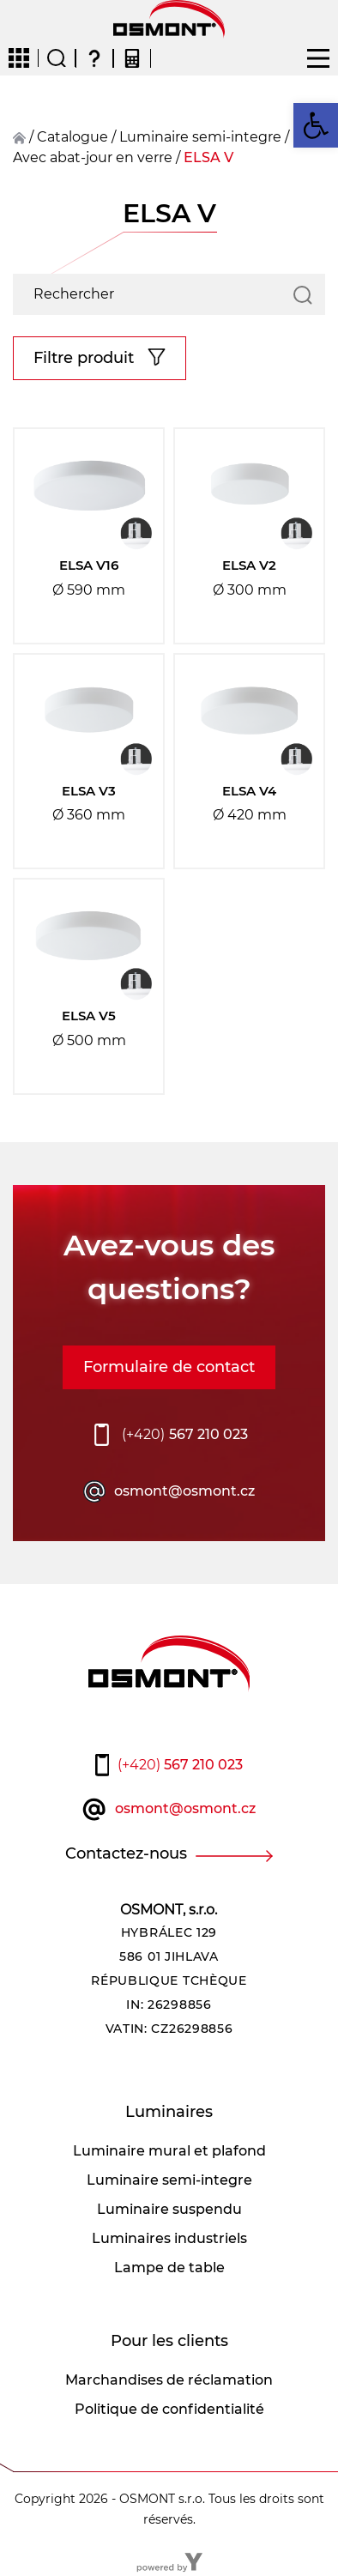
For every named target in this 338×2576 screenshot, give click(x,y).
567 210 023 (185, 1434)
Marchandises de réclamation (169, 2380)
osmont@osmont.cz (184, 1491)
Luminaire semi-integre (200, 137)
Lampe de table (169, 2267)
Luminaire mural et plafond (169, 2151)
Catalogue (72, 137)
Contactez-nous (126, 1853)
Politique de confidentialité (169, 2409)
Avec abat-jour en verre (92, 157)
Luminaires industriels (169, 2238)
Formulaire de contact (169, 1367)
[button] (315, 125)
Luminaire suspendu (169, 2209)
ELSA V (208, 157)
